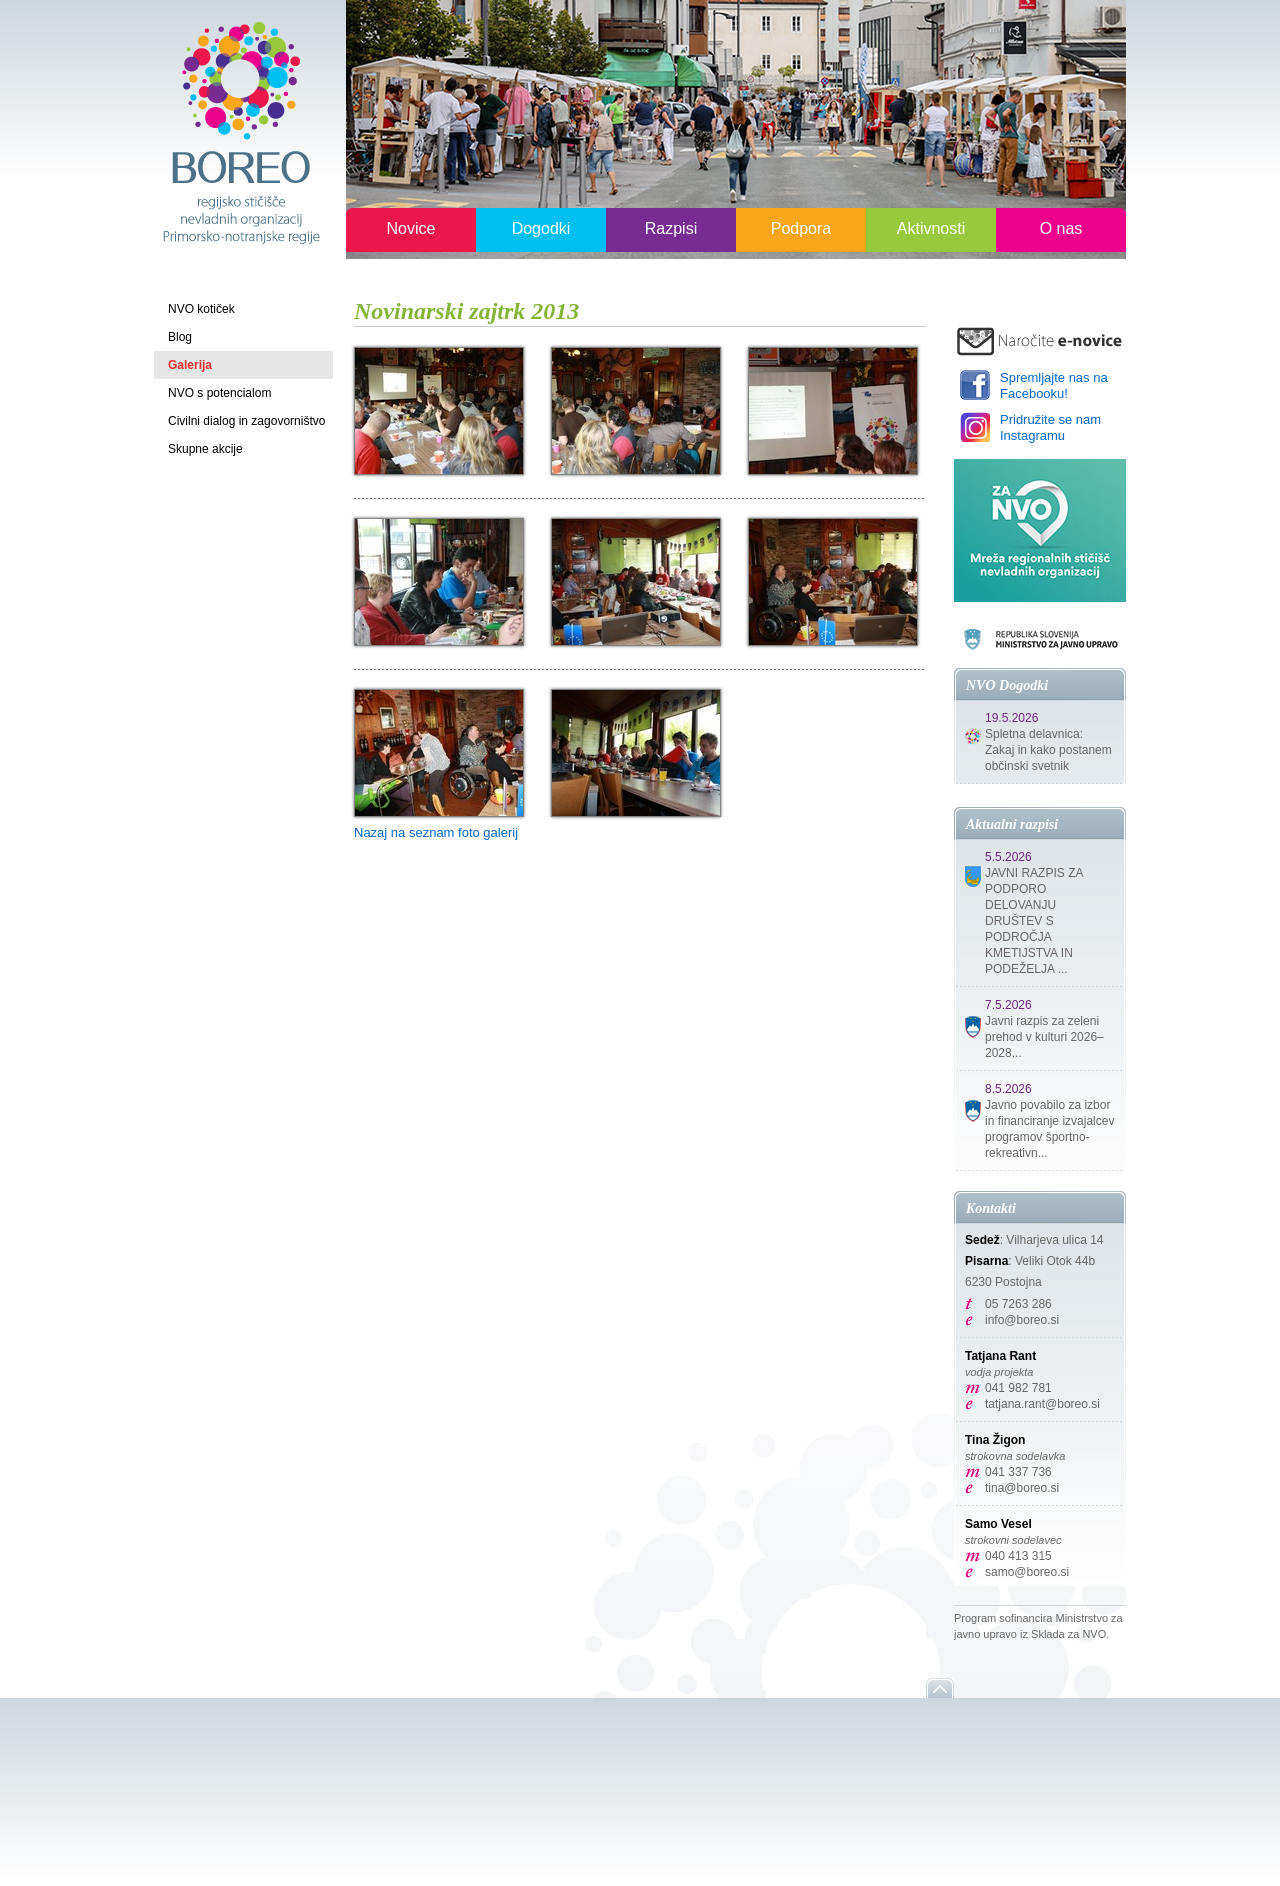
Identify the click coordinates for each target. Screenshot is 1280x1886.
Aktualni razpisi (1012, 824)
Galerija (190, 365)
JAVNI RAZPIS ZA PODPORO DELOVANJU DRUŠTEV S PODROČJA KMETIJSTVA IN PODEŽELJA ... (1034, 921)
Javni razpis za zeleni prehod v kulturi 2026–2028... (1044, 1037)
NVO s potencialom (219, 393)
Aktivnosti (931, 228)
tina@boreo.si (1022, 1488)
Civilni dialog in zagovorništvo (246, 421)
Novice (411, 228)
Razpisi (671, 228)
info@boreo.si (1022, 1320)
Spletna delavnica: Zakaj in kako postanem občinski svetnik (1048, 750)
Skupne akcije (205, 449)
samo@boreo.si (1027, 1572)
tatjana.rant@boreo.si (1042, 1404)
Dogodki (541, 228)
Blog (180, 337)
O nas (1061, 228)
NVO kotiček (201, 309)
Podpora (801, 228)
